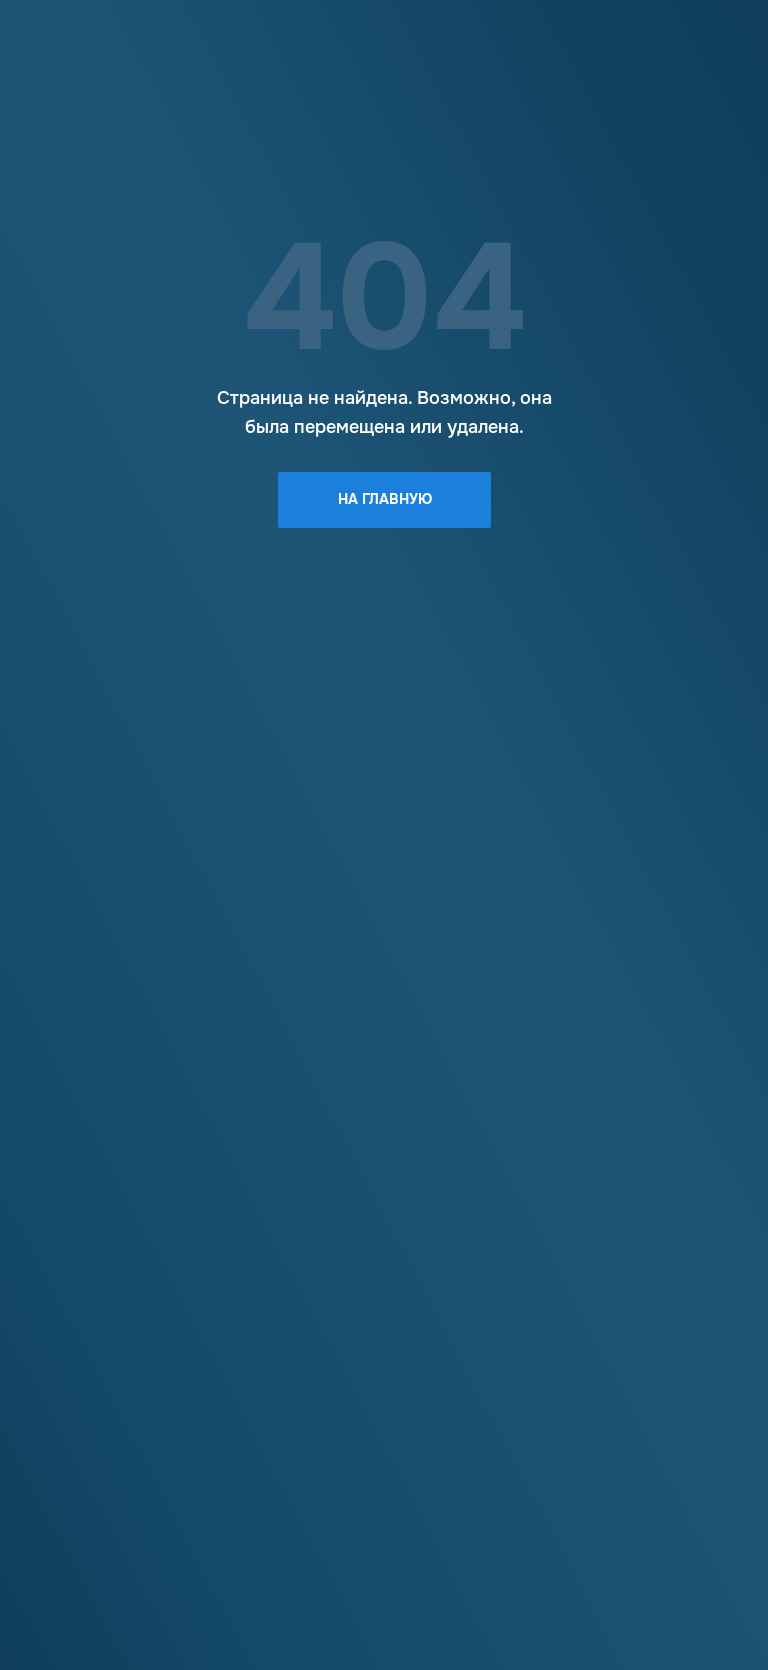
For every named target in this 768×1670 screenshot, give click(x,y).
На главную (385, 499)
